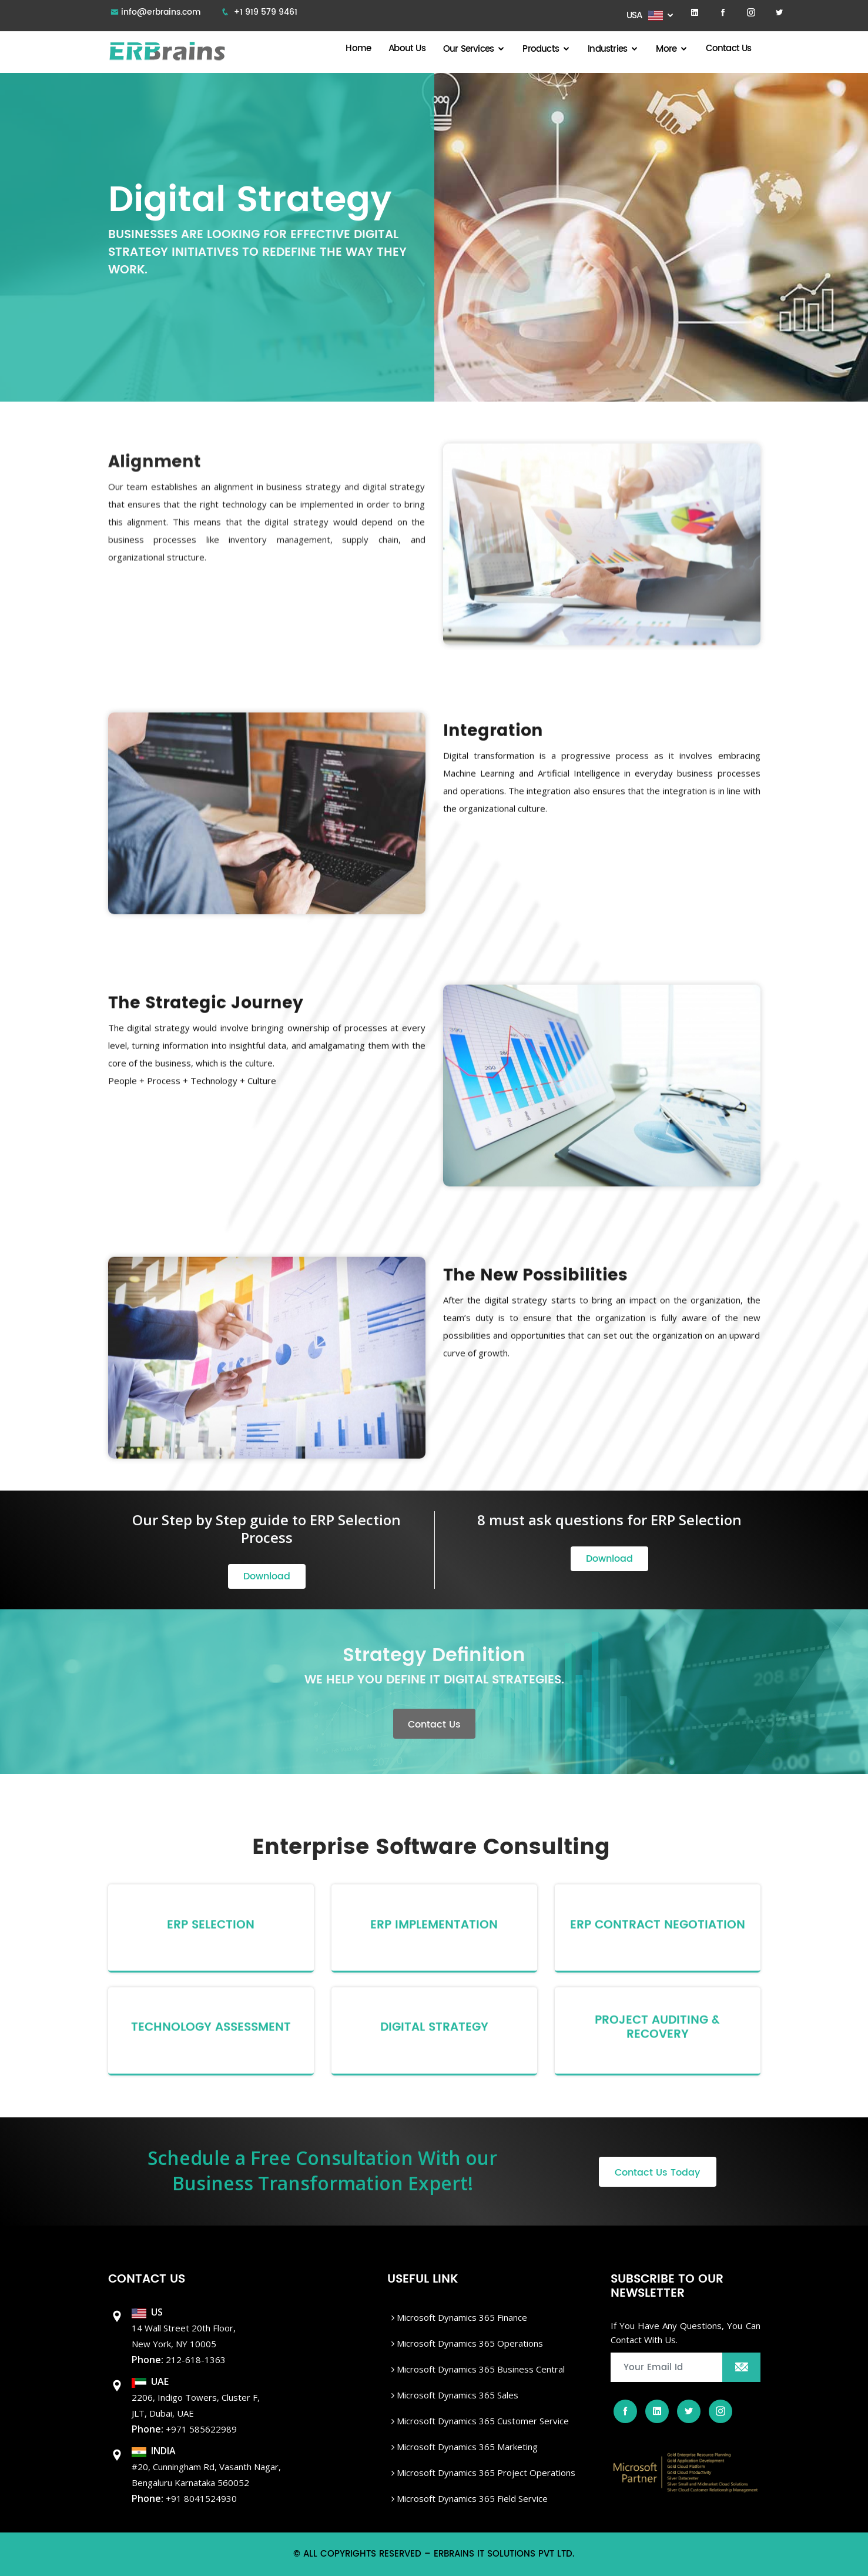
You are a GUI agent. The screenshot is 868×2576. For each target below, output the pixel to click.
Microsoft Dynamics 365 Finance (459, 2317)
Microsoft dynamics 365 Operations (467, 2343)
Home (358, 48)
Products (540, 49)
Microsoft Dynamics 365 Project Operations (483, 2472)
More (666, 49)
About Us (406, 48)
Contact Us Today (657, 2172)
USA (644, 15)
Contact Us (729, 48)
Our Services (468, 49)
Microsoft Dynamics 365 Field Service (469, 2498)
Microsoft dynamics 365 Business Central (478, 2369)
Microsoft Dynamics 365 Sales (454, 2395)
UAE (150, 2381)
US (147, 2312)
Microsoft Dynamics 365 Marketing (464, 2447)
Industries (607, 49)
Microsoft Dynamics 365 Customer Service (480, 2421)
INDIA (154, 2450)
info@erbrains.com (161, 12)
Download (266, 1576)
